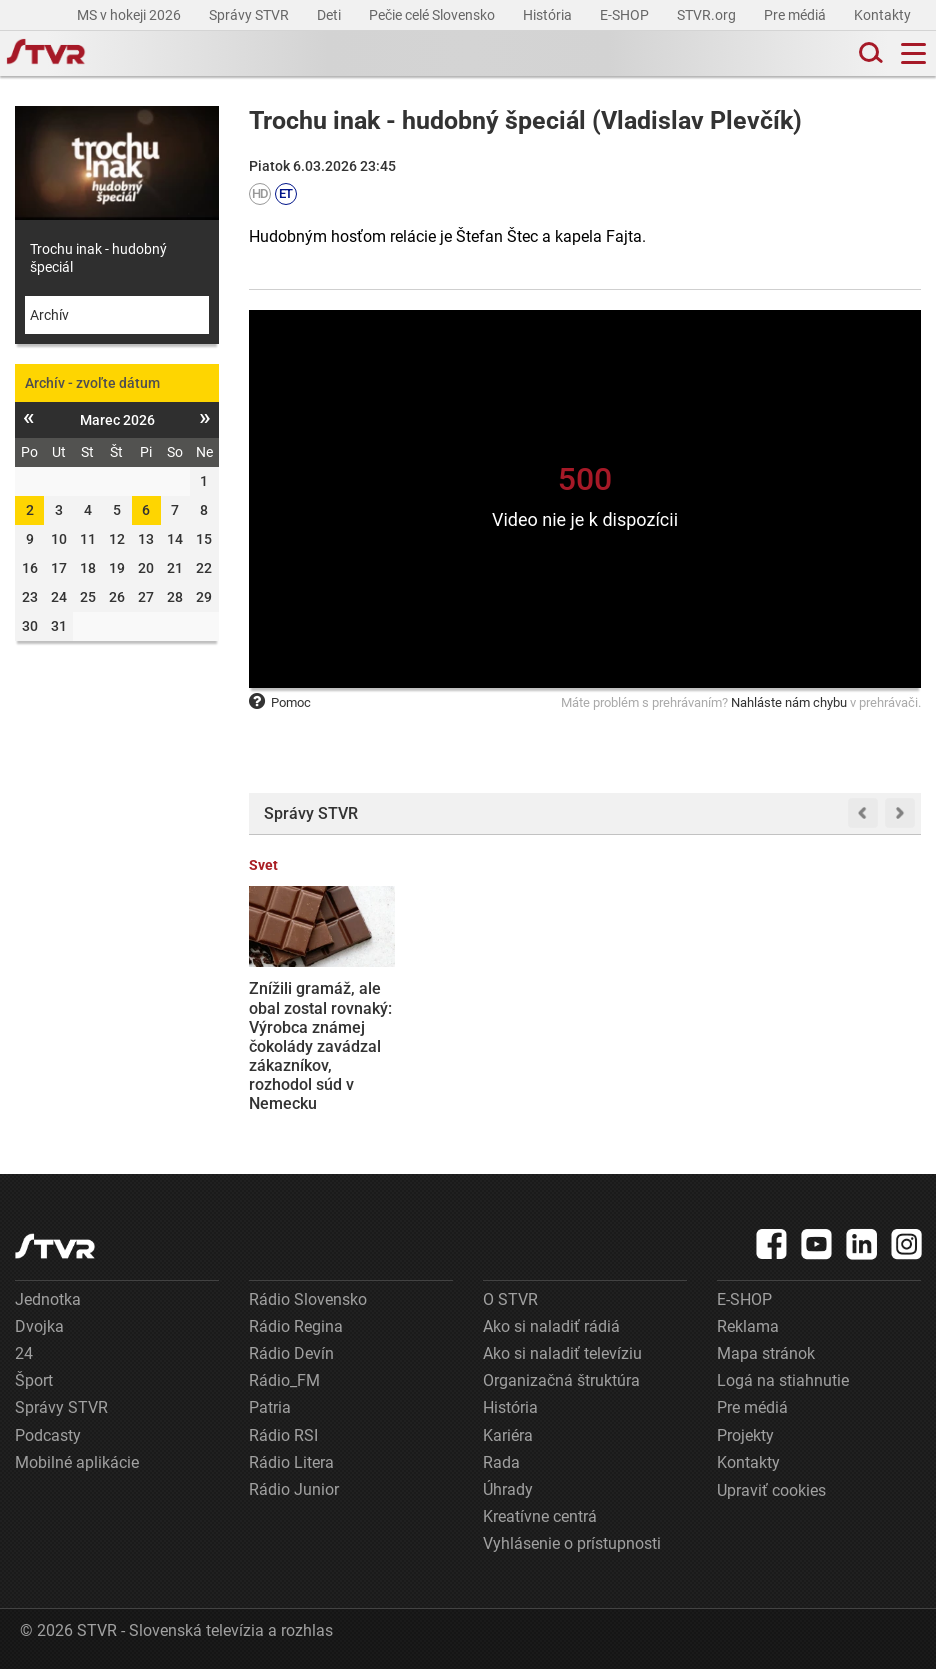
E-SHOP (626, 15)
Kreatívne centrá (540, 1516)
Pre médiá (796, 15)
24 (24, 1353)
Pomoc (280, 702)
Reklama (748, 1326)
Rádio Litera (291, 1462)
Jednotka (48, 1299)
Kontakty (882, 15)
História (549, 15)
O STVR (510, 1299)
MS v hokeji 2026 (130, 15)
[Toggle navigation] (913, 53)
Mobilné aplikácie (77, 1462)
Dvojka (39, 1326)
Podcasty (48, 1435)
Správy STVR (250, 15)
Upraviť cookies (771, 1490)
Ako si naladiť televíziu (562, 1353)
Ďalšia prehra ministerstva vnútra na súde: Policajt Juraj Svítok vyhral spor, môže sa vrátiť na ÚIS (672, 1036)
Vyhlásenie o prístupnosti (572, 1543)
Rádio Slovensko (308, 1299)
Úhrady (508, 1489)
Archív (49, 315)
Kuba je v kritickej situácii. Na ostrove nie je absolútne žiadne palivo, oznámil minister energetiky (844, 1036)
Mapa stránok (766, 1353)
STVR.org (708, 15)
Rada (501, 1462)
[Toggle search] (869, 53)
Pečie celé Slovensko (433, 15)
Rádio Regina (296, 1326)
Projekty (745, 1435)
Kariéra (508, 1435)
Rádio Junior (294, 1489)
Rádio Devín (291, 1353)
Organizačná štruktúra (561, 1380)
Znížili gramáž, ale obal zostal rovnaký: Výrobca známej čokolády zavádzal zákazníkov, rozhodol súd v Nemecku (320, 1046)
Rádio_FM (284, 1380)
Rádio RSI (283, 1435)
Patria (270, 1407)
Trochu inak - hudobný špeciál (98, 258)
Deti (330, 15)
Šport (34, 1380)
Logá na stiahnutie (783, 1380)
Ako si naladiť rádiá (551, 1326)
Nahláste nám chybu (789, 702)
